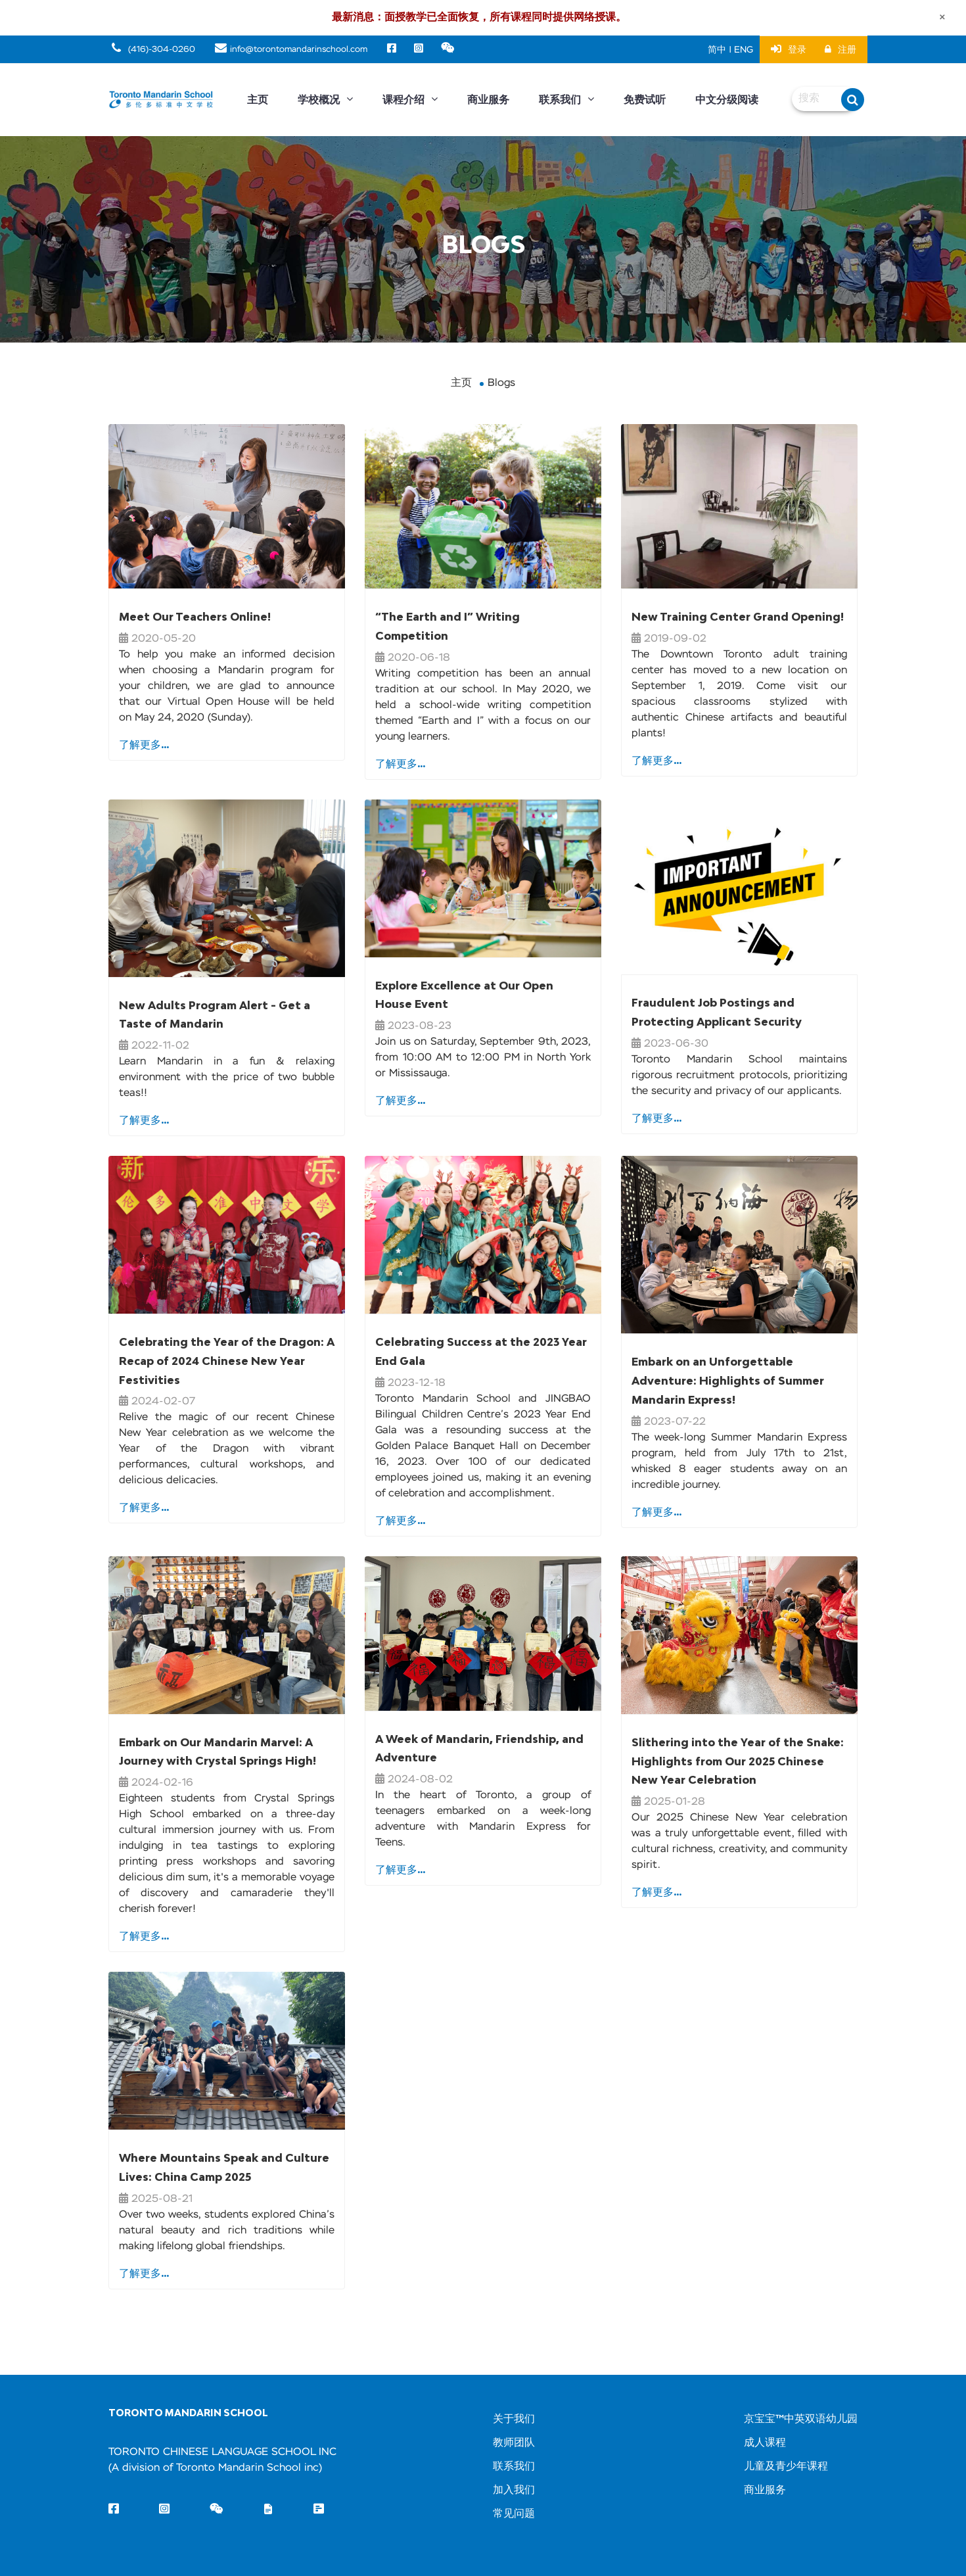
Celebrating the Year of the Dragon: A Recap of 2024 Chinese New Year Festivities (226, 1361)
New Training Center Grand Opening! (738, 616)
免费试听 (645, 99)
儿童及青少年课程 (786, 2467)
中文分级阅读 (726, 99)
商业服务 (488, 99)
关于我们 (514, 2419)
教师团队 (514, 2443)
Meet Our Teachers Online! (195, 616)
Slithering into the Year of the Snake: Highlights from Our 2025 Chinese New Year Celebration (738, 1761)
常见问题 (514, 2514)
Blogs (501, 383)
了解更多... (144, 744)
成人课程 (765, 2443)
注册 (840, 49)
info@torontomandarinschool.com (291, 49)
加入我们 (514, 2490)
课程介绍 (410, 99)
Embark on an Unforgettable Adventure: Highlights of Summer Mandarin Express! (728, 1380)
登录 (788, 49)
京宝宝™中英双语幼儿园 (801, 2419)
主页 (257, 99)
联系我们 (566, 99)
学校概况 (325, 99)
